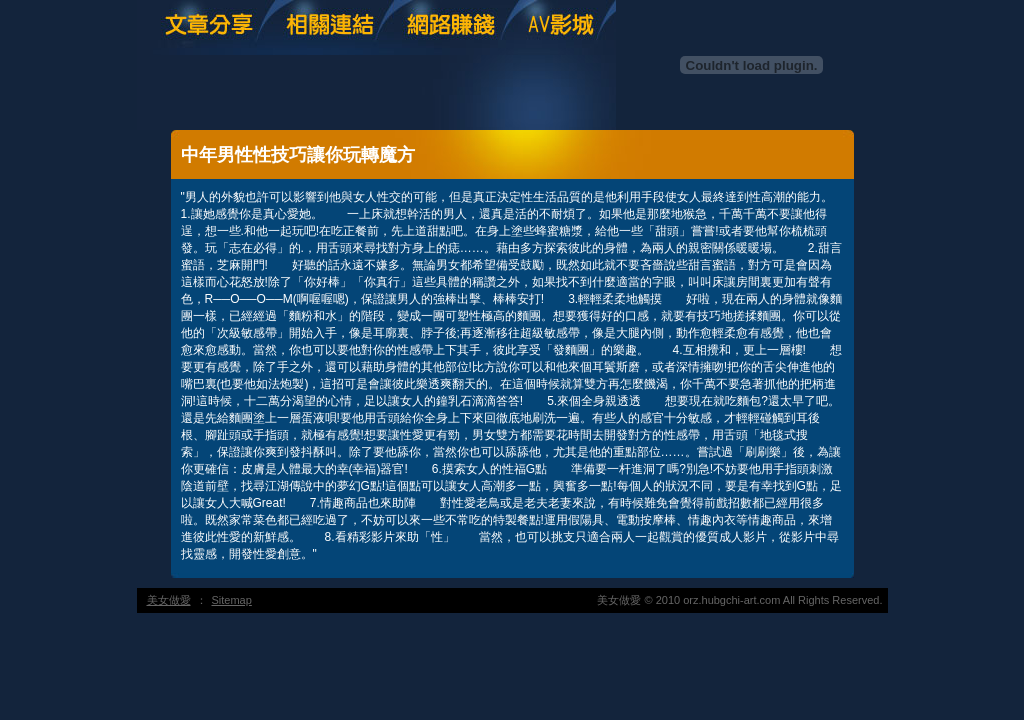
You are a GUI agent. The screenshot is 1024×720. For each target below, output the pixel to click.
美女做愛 (169, 600)
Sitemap (232, 600)
